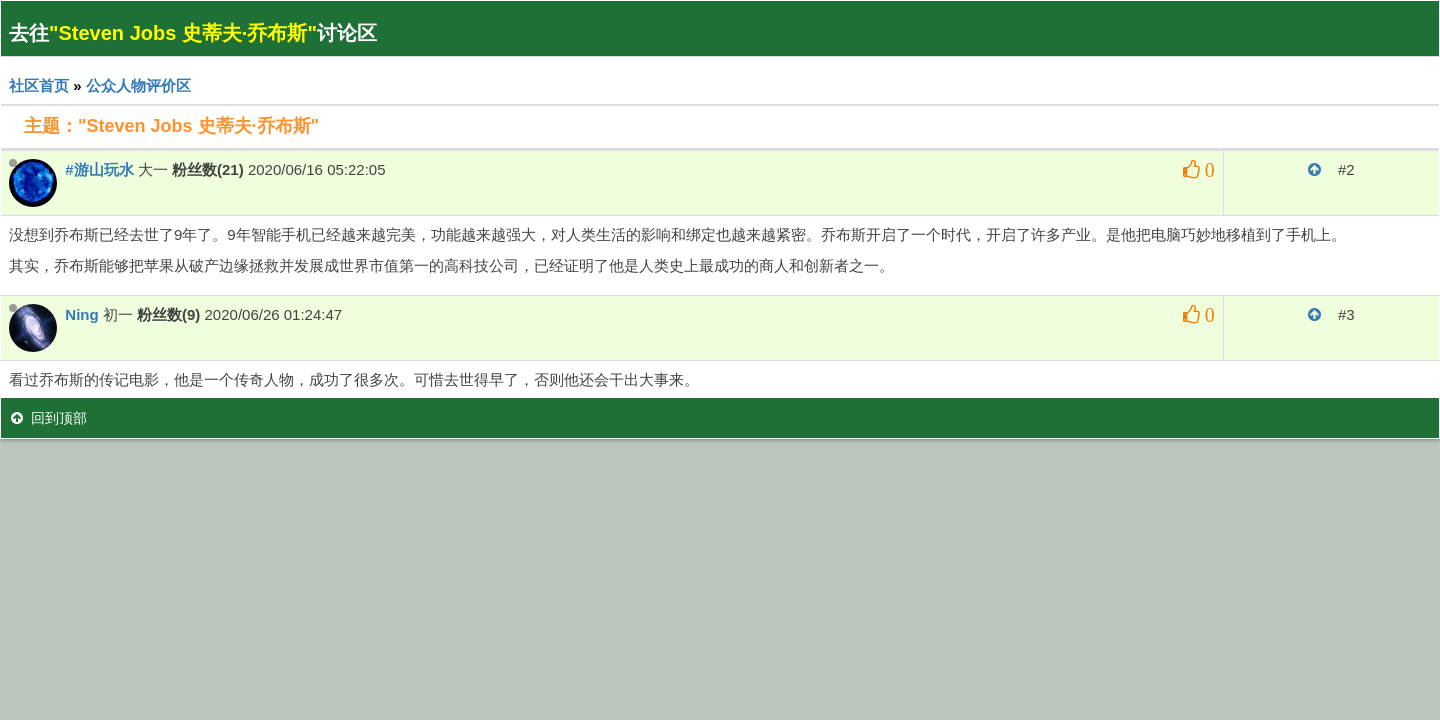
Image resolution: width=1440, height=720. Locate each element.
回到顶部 (49, 418)
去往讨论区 (193, 33)
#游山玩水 (99, 169)
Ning (81, 314)
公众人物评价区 (138, 85)
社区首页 (39, 85)
